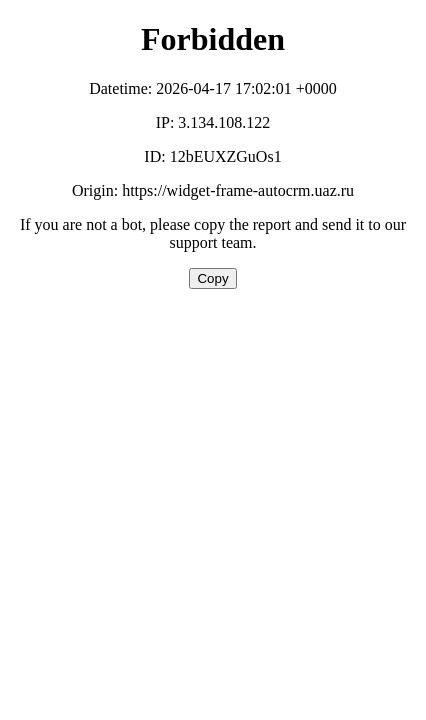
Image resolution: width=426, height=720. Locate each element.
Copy (212, 278)
